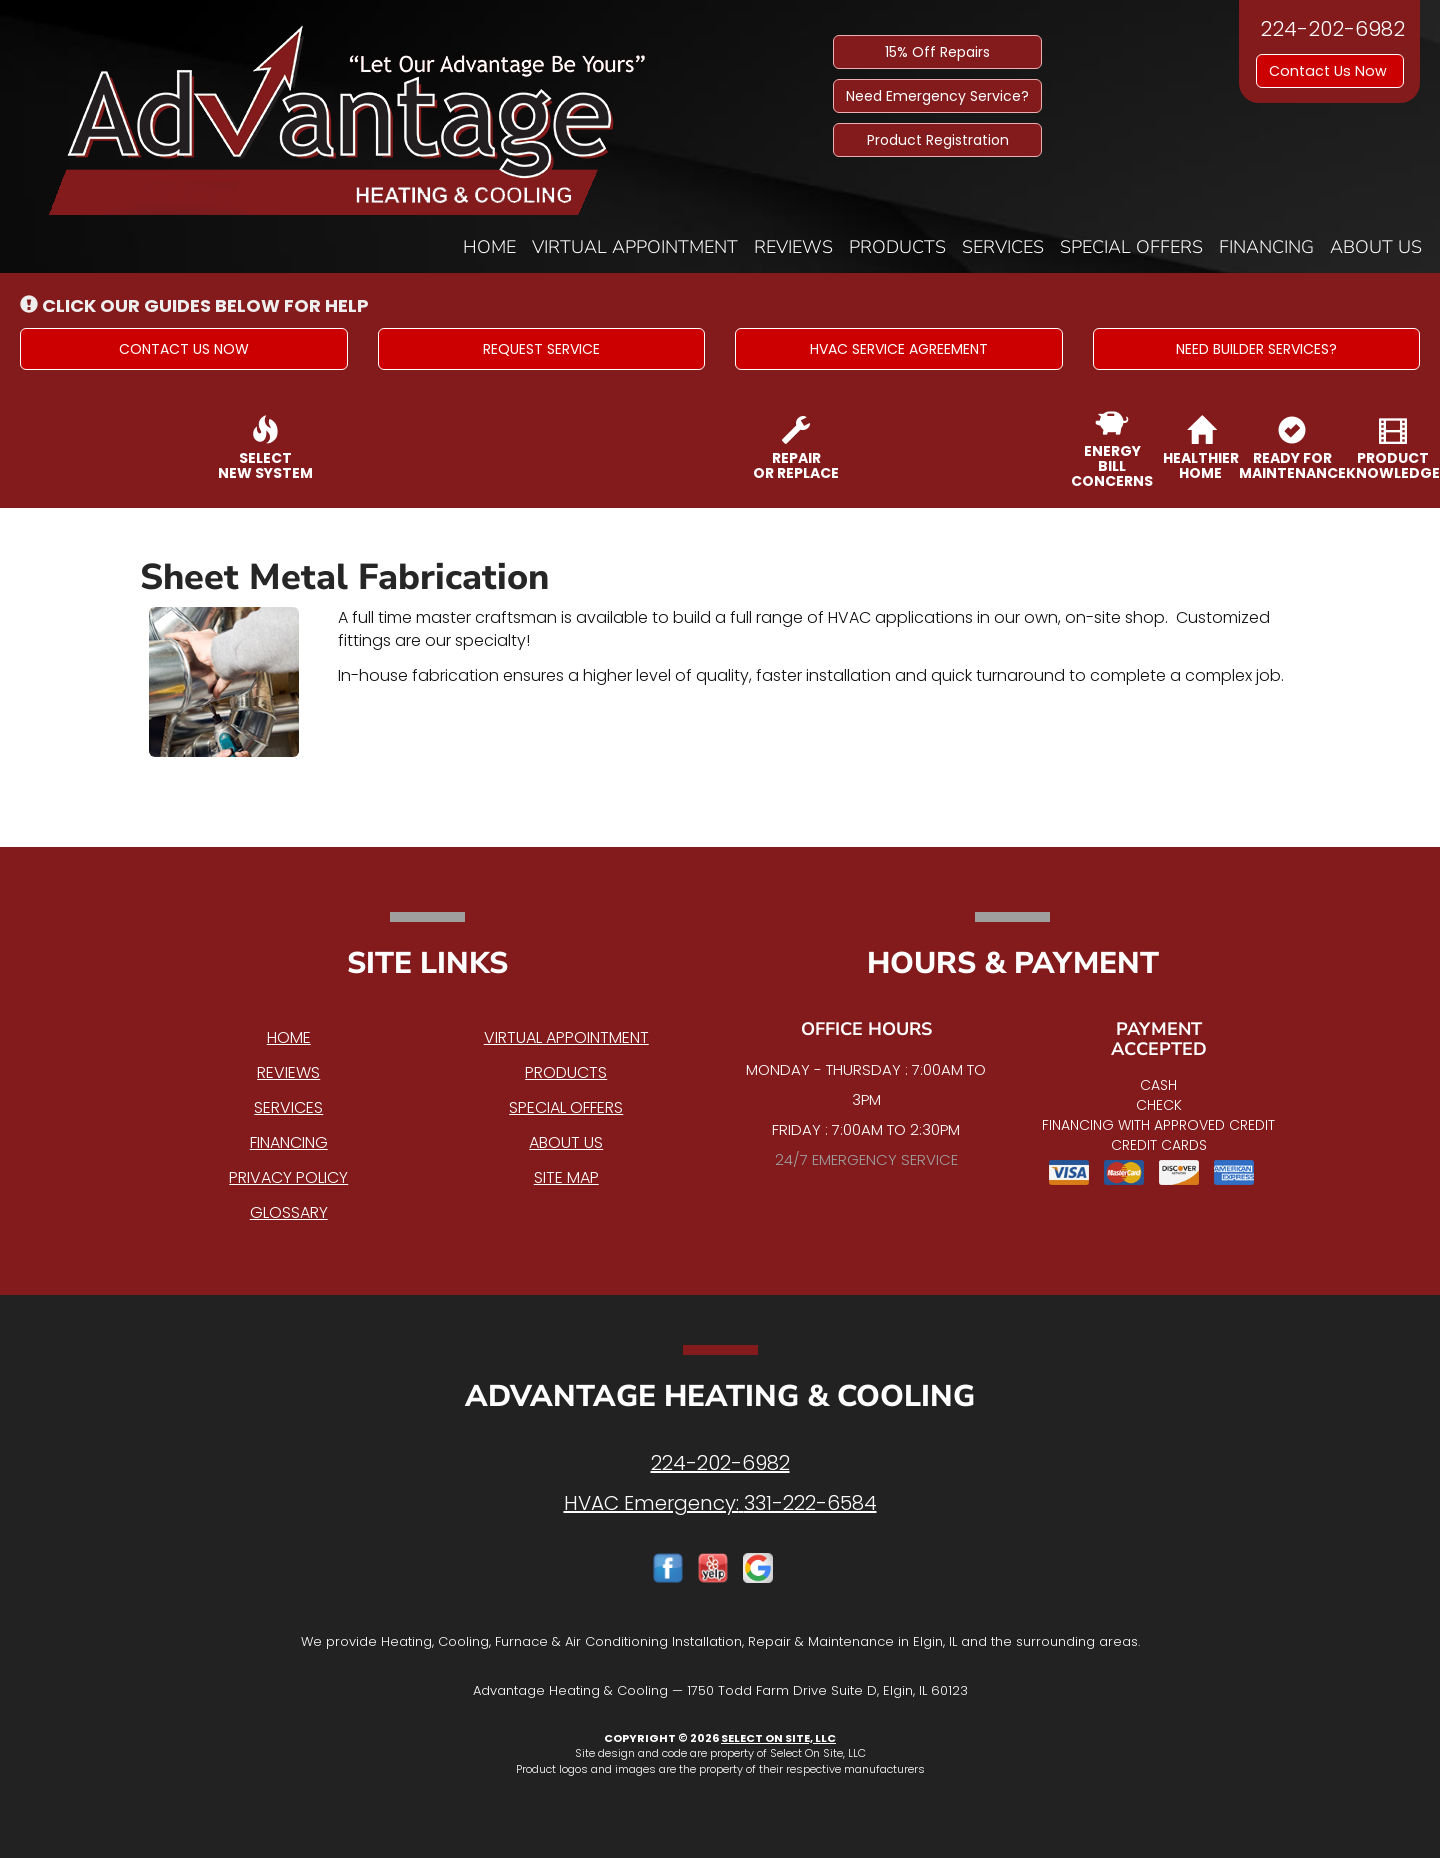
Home (489, 247)
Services (1003, 247)
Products (897, 247)
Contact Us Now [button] (1330, 71)
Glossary (289, 1212)
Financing (1266, 247)
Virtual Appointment (635, 247)
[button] (184, 349)
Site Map (566, 1177)
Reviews (793, 247)
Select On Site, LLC (778, 1738)
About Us (1376, 247)
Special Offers (1131, 247)
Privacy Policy (288, 1177)
